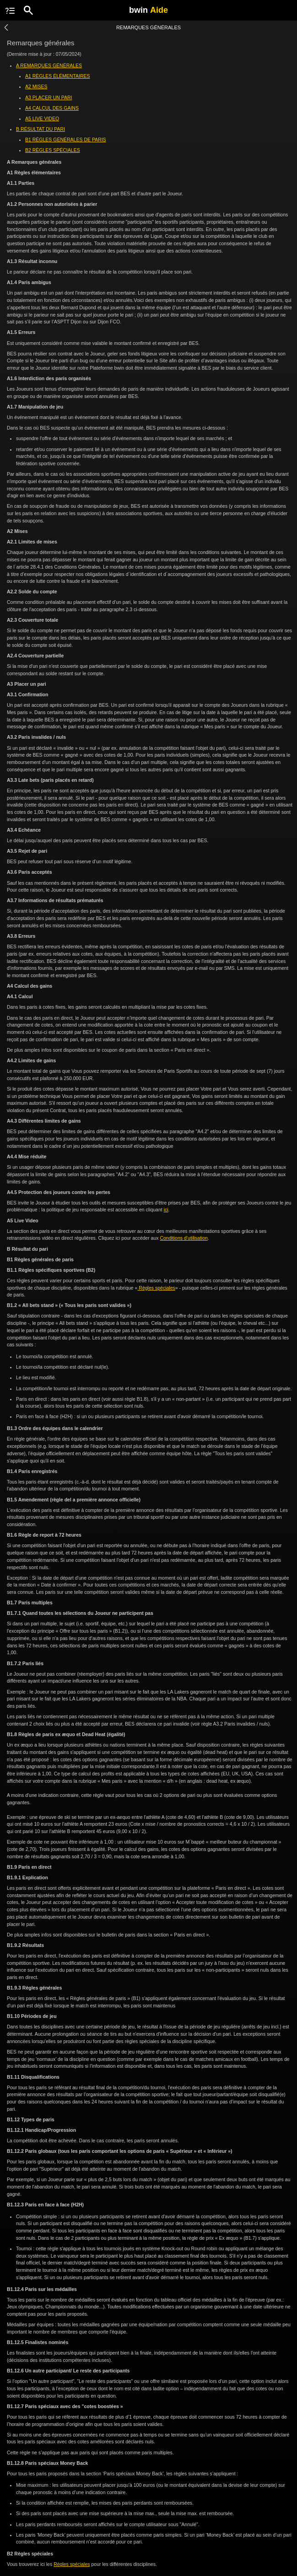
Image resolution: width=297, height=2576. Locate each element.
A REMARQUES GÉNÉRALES (49, 65)
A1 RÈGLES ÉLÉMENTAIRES (57, 76)
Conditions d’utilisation (183, 1238)
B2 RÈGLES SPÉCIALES (52, 150)
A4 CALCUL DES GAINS (52, 108)
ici (166, 1209)
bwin (148, 10)
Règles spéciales (156, 1288)
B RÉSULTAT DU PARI (40, 129)
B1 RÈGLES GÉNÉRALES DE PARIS (65, 139)
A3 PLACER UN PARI (48, 97)
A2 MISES (36, 86)
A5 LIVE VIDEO (42, 118)
